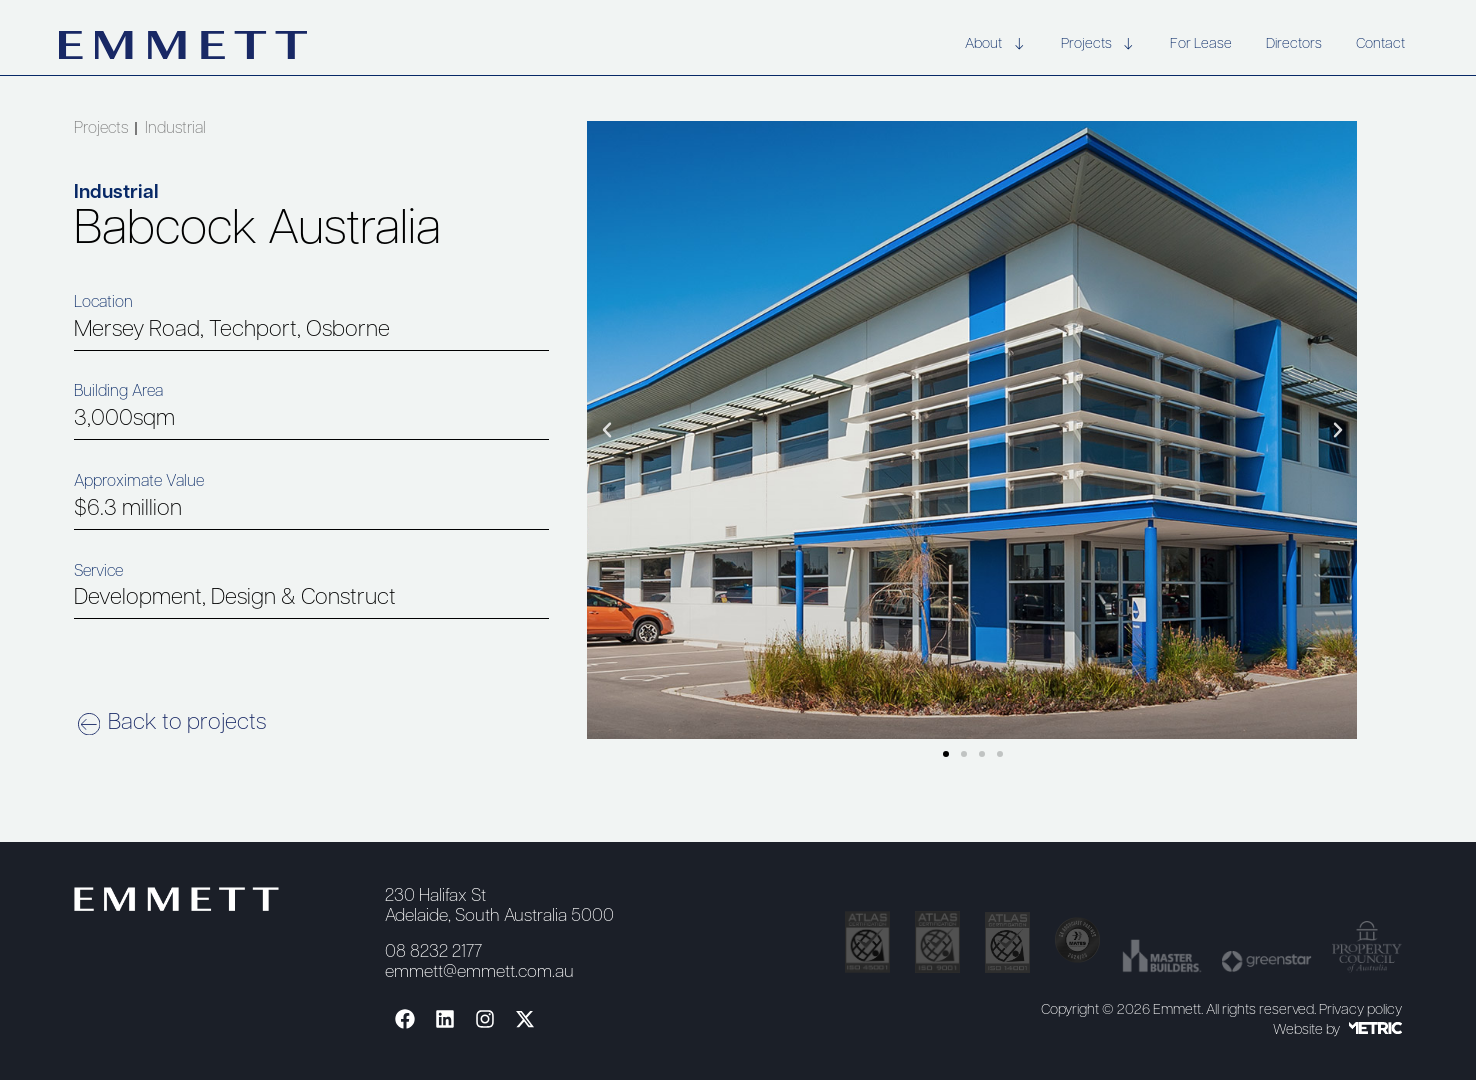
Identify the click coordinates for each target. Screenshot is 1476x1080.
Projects (1098, 45)
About (995, 45)
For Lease (1201, 44)
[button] (607, 430)
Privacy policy (1360, 1010)
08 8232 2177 (433, 952)
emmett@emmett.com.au (479, 972)
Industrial (175, 129)
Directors (1294, 44)
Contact (1380, 44)
